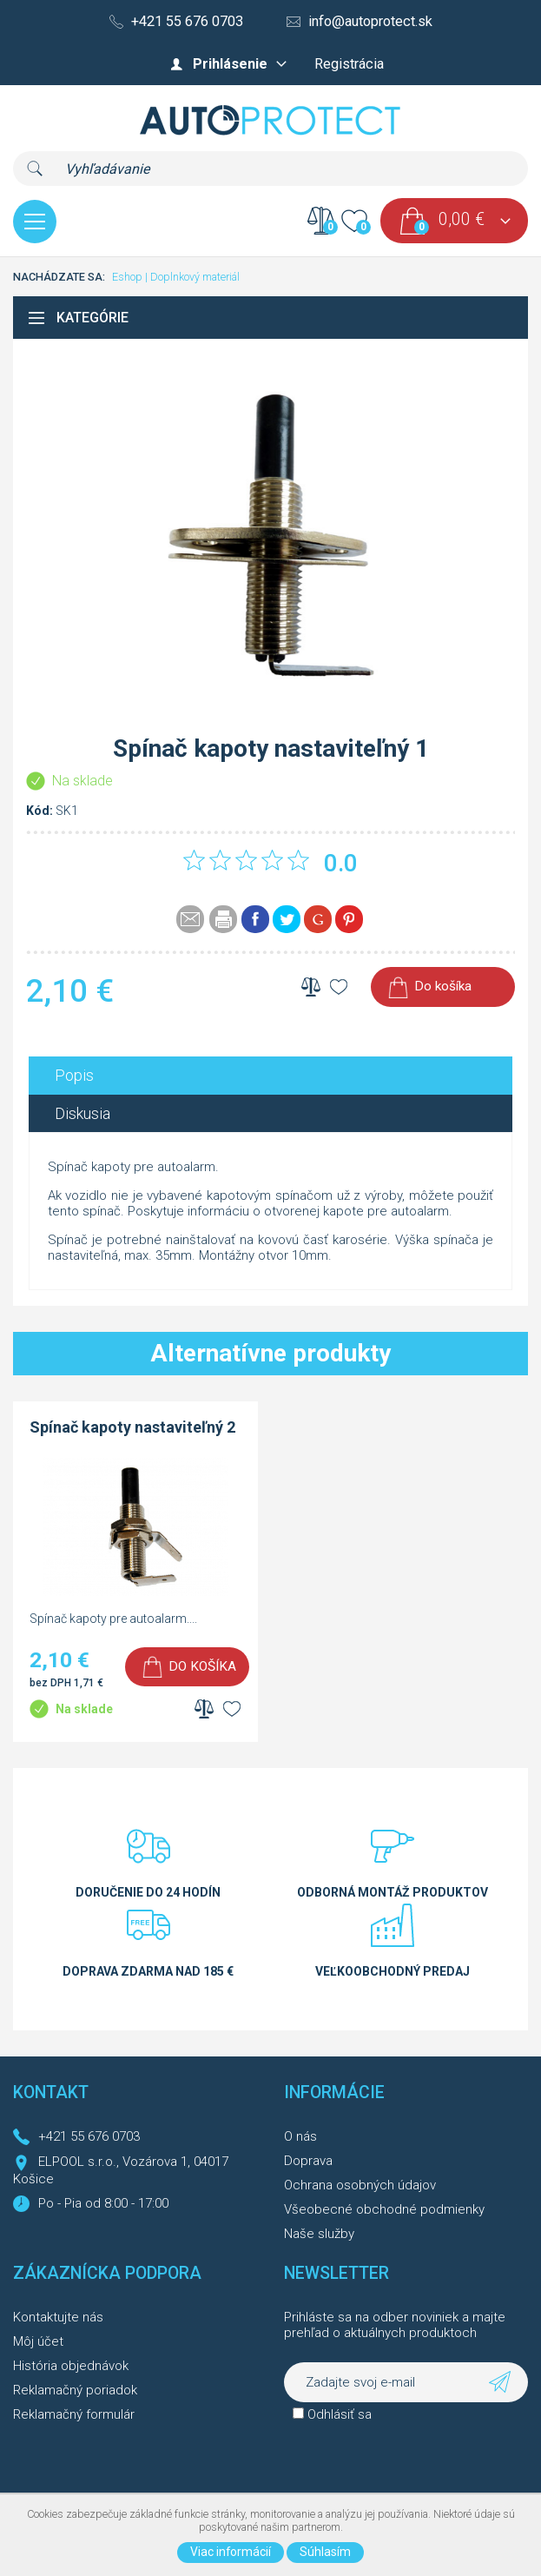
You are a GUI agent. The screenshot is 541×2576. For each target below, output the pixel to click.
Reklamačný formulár (74, 2414)
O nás (300, 2136)
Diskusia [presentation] (82, 1113)
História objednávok (71, 2366)
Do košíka (443, 986)
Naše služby (319, 2234)
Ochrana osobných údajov (360, 2185)
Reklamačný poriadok (75, 2390)
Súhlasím (325, 2552)
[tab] (270, 1075)
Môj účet (38, 2341)
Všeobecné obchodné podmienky (384, 2209)
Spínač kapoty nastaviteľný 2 (132, 1427)
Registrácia (349, 64)
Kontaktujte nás (58, 2317)
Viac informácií (230, 2552)
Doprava (308, 2161)
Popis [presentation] (74, 1075)
